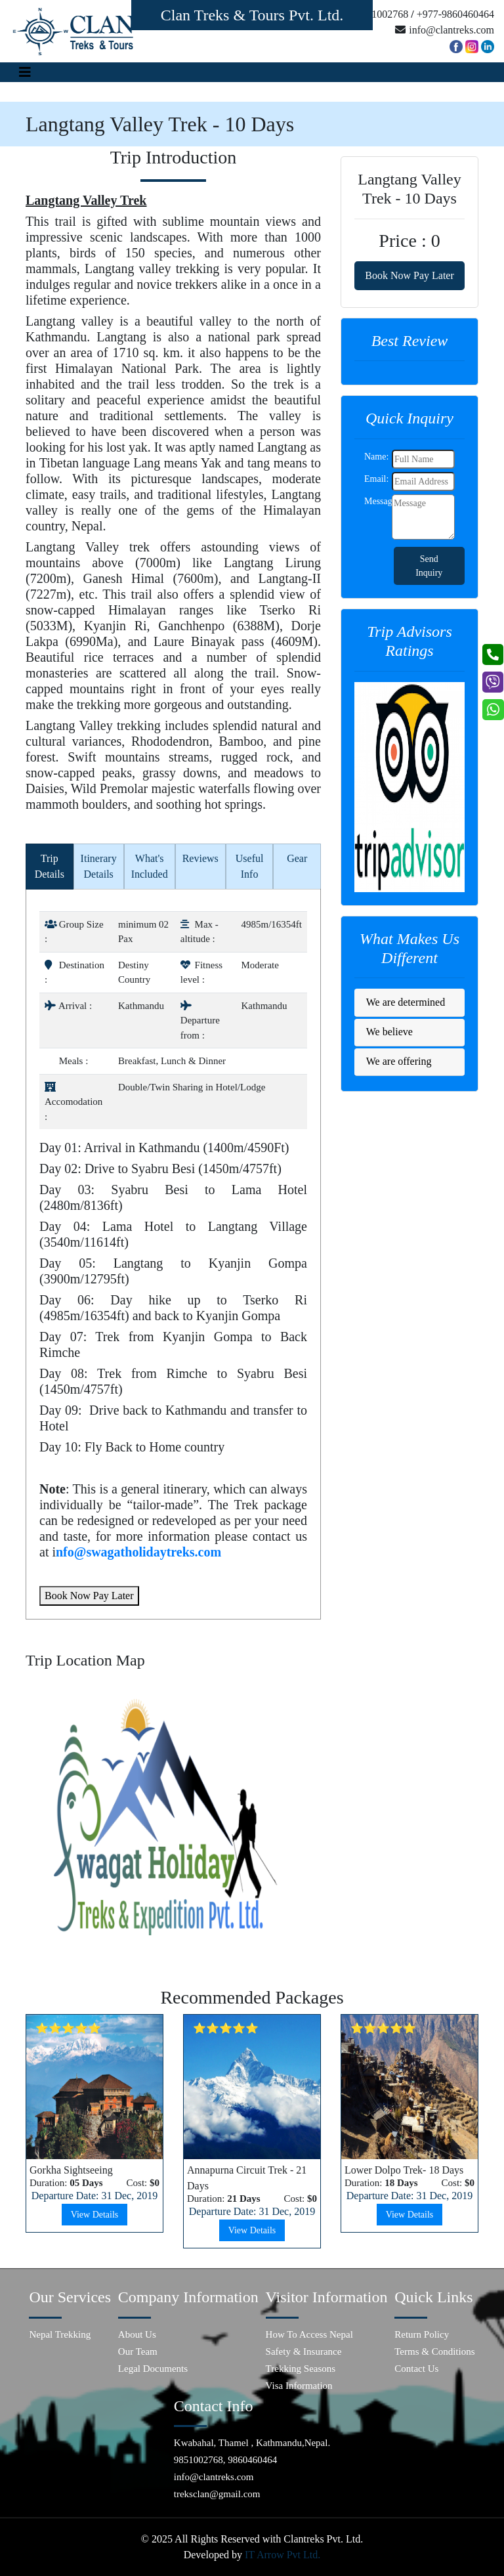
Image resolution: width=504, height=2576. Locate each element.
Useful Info (250, 866)
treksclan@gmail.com (217, 2494)
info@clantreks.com (214, 2477)
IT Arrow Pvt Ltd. (282, 2554)
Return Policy (421, 2334)
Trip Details (49, 866)
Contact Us (416, 2368)
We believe (389, 1031)
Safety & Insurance (304, 2351)
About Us (137, 2334)
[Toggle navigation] (24, 72)
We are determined (405, 1002)
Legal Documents (153, 2368)
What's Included (149, 866)
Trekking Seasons (301, 2368)
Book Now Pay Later (89, 1595)
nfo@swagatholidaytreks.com (138, 1552)
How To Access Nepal (309, 2334)
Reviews (200, 858)
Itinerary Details (99, 866)
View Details (95, 2215)
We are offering (399, 1061)
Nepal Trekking (60, 2334)
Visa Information (299, 2385)
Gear (297, 858)
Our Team (138, 2351)
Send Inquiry (428, 566)
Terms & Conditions (434, 2351)
